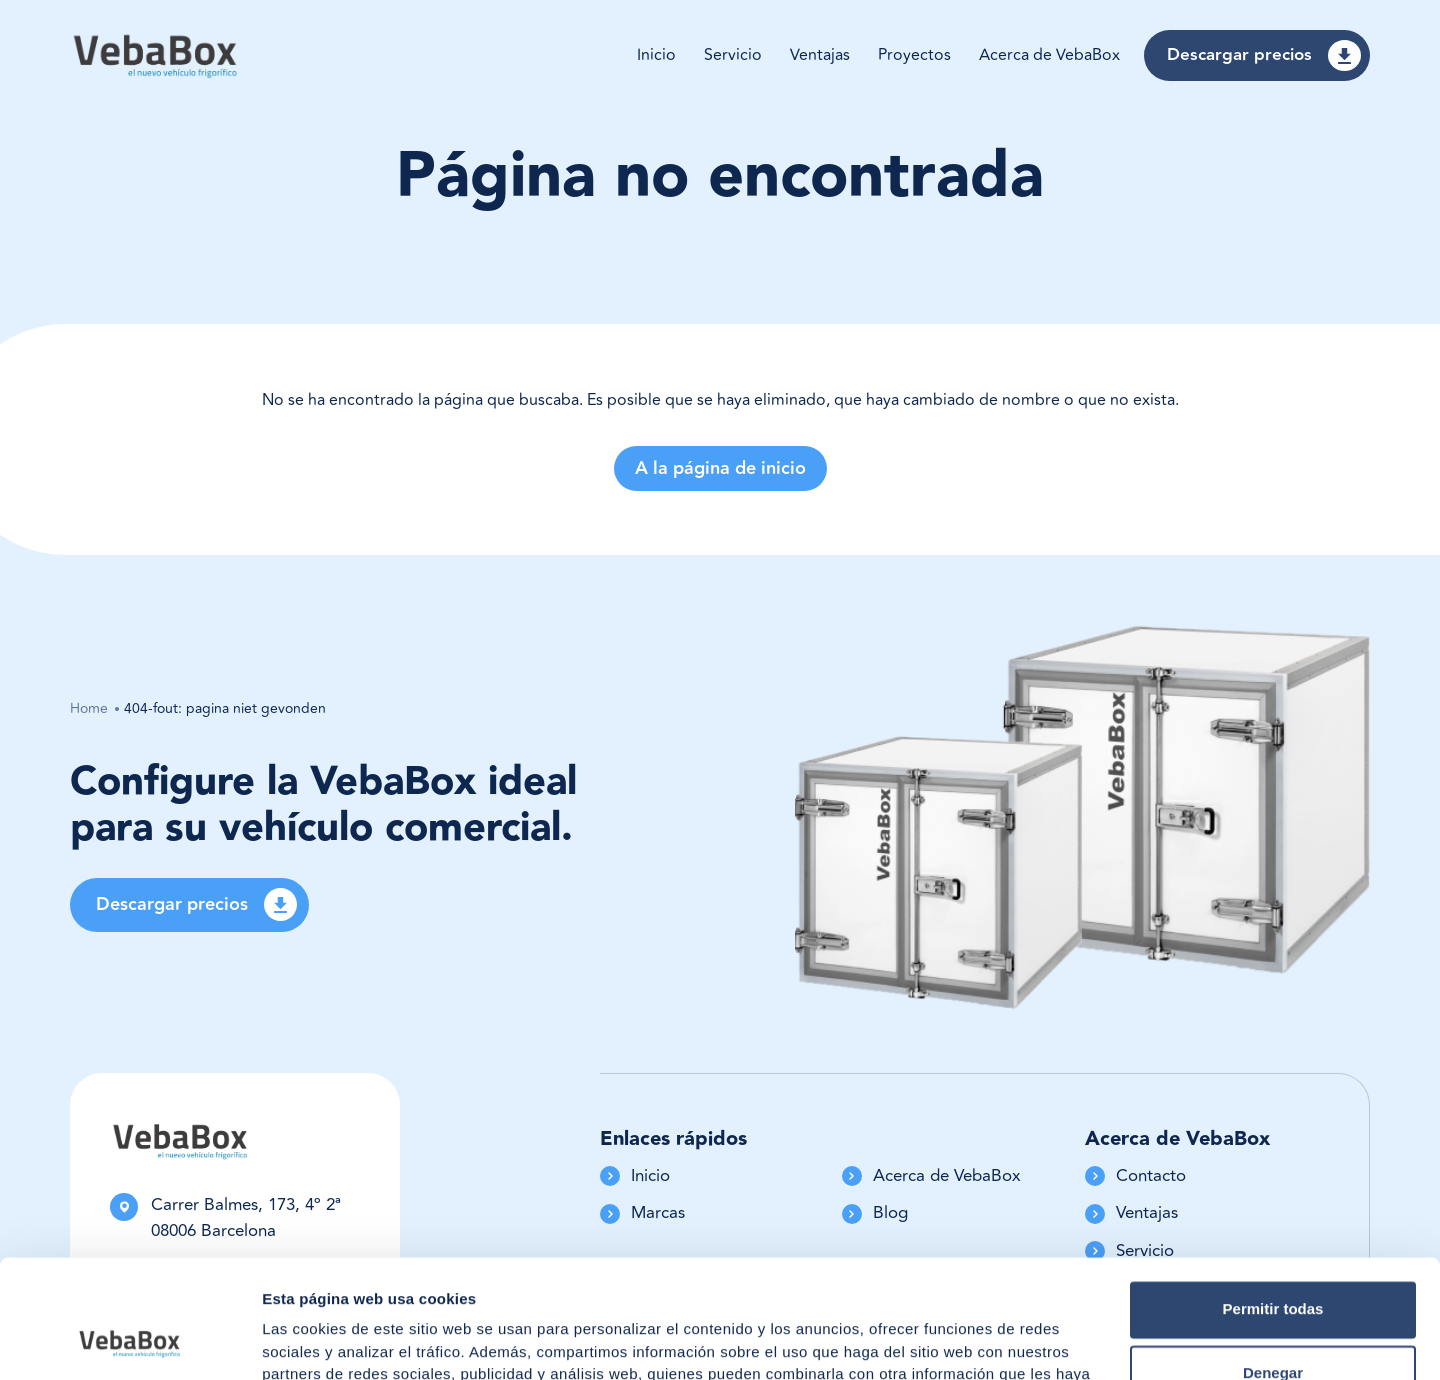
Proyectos (914, 55)
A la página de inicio (720, 468)
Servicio (733, 55)
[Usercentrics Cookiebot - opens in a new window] (129, 1341)
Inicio (656, 55)
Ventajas (820, 55)
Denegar (1273, 1262)
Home (89, 708)
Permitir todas (1273, 1198)
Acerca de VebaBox (1049, 55)
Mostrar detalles (320, 1340)
